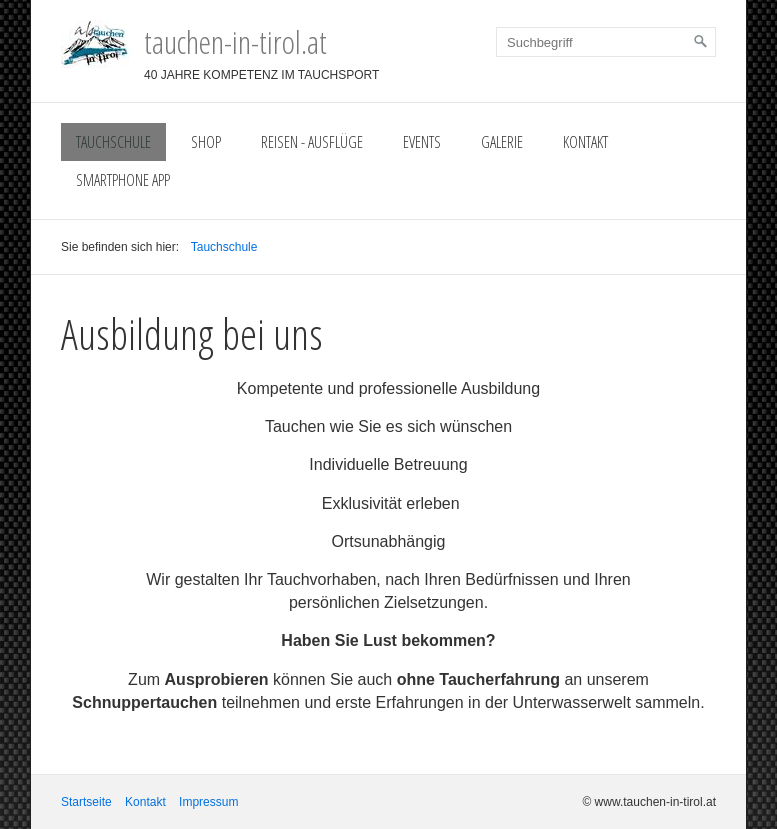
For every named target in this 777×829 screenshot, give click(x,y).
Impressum (208, 802)
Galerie (502, 142)
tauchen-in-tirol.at (235, 41)
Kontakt (585, 142)
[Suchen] (701, 42)
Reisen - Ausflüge (312, 142)
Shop (206, 142)
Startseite (86, 802)
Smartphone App (123, 180)
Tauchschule (113, 142)
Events (422, 142)
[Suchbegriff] (606, 42)
